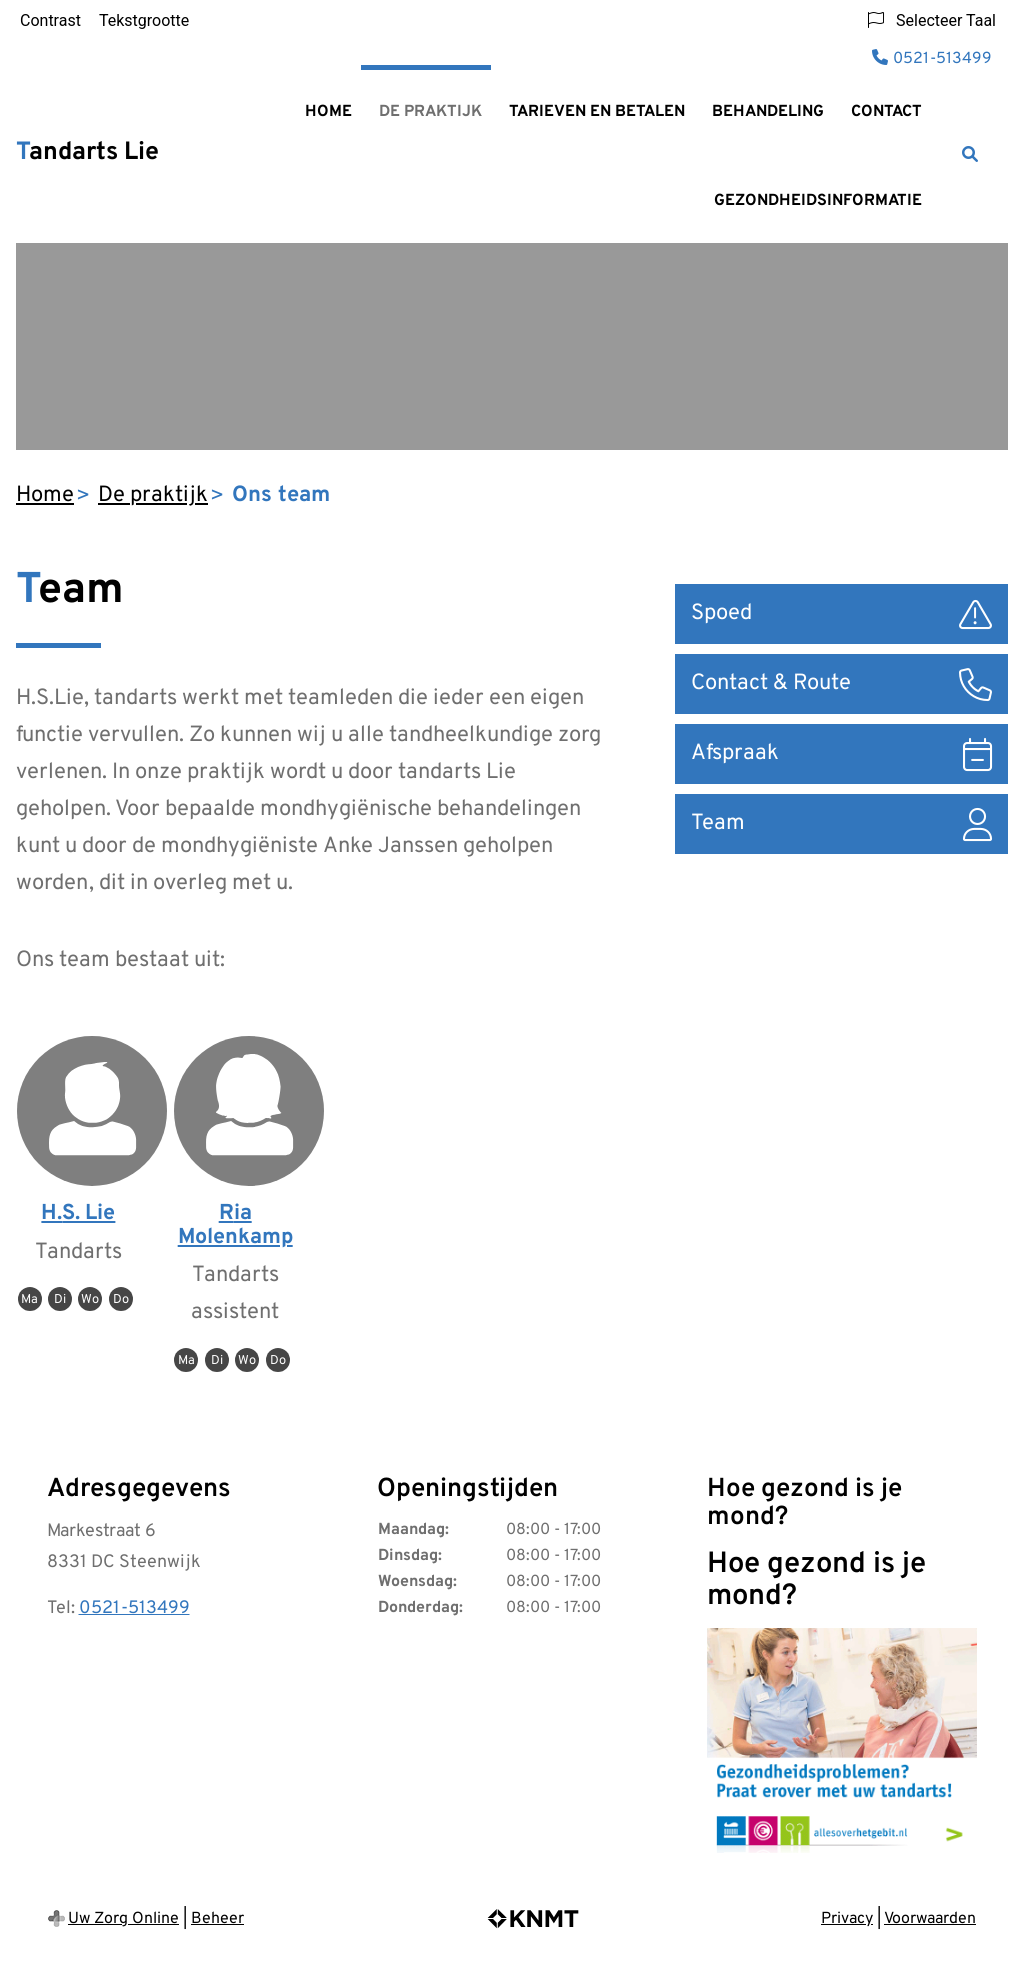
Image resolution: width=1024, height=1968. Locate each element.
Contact (886, 112)
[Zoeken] (970, 154)
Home (328, 112)
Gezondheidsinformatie (818, 201)
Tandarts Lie (87, 153)
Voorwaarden (930, 1919)
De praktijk (430, 112)
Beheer (217, 1919)
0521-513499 (134, 1608)
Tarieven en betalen (597, 112)
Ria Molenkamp (235, 1225)
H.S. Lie (78, 1213)
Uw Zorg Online (123, 1919)
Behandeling (768, 112)
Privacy (847, 1919)
